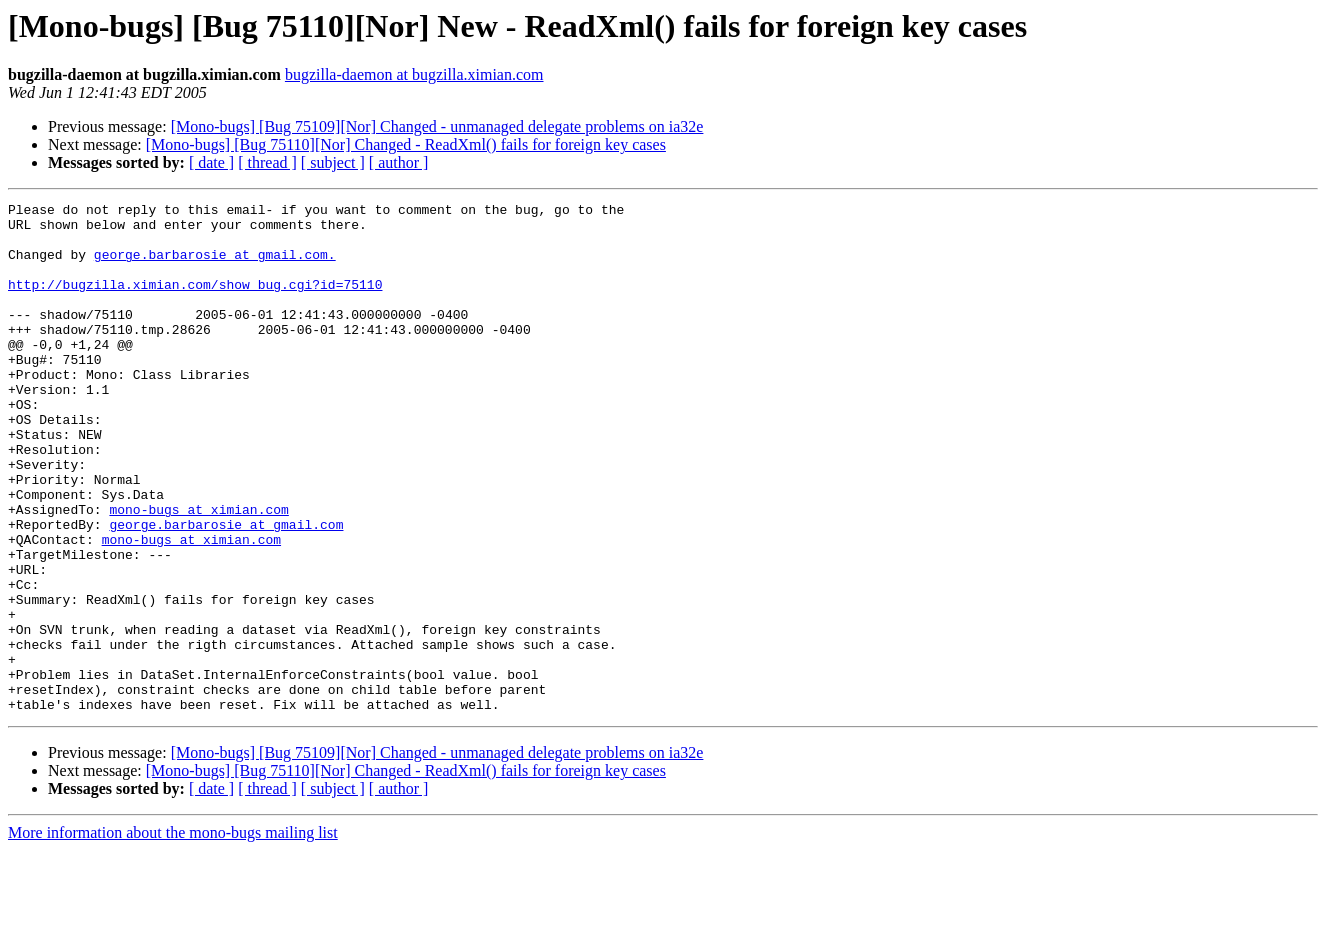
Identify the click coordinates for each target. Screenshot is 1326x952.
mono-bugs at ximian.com (198, 572)
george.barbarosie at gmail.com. (215, 266)
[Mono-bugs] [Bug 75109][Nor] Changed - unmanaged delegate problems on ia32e (437, 126)
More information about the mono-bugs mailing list (173, 934)
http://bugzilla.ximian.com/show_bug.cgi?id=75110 (195, 302)
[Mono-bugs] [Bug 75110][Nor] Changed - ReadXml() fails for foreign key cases (406, 144)
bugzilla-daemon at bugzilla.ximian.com (414, 74)
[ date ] (211, 162)
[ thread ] (267, 162)
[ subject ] (333, 162)
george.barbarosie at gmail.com (226, 590)
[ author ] (399, 162)
